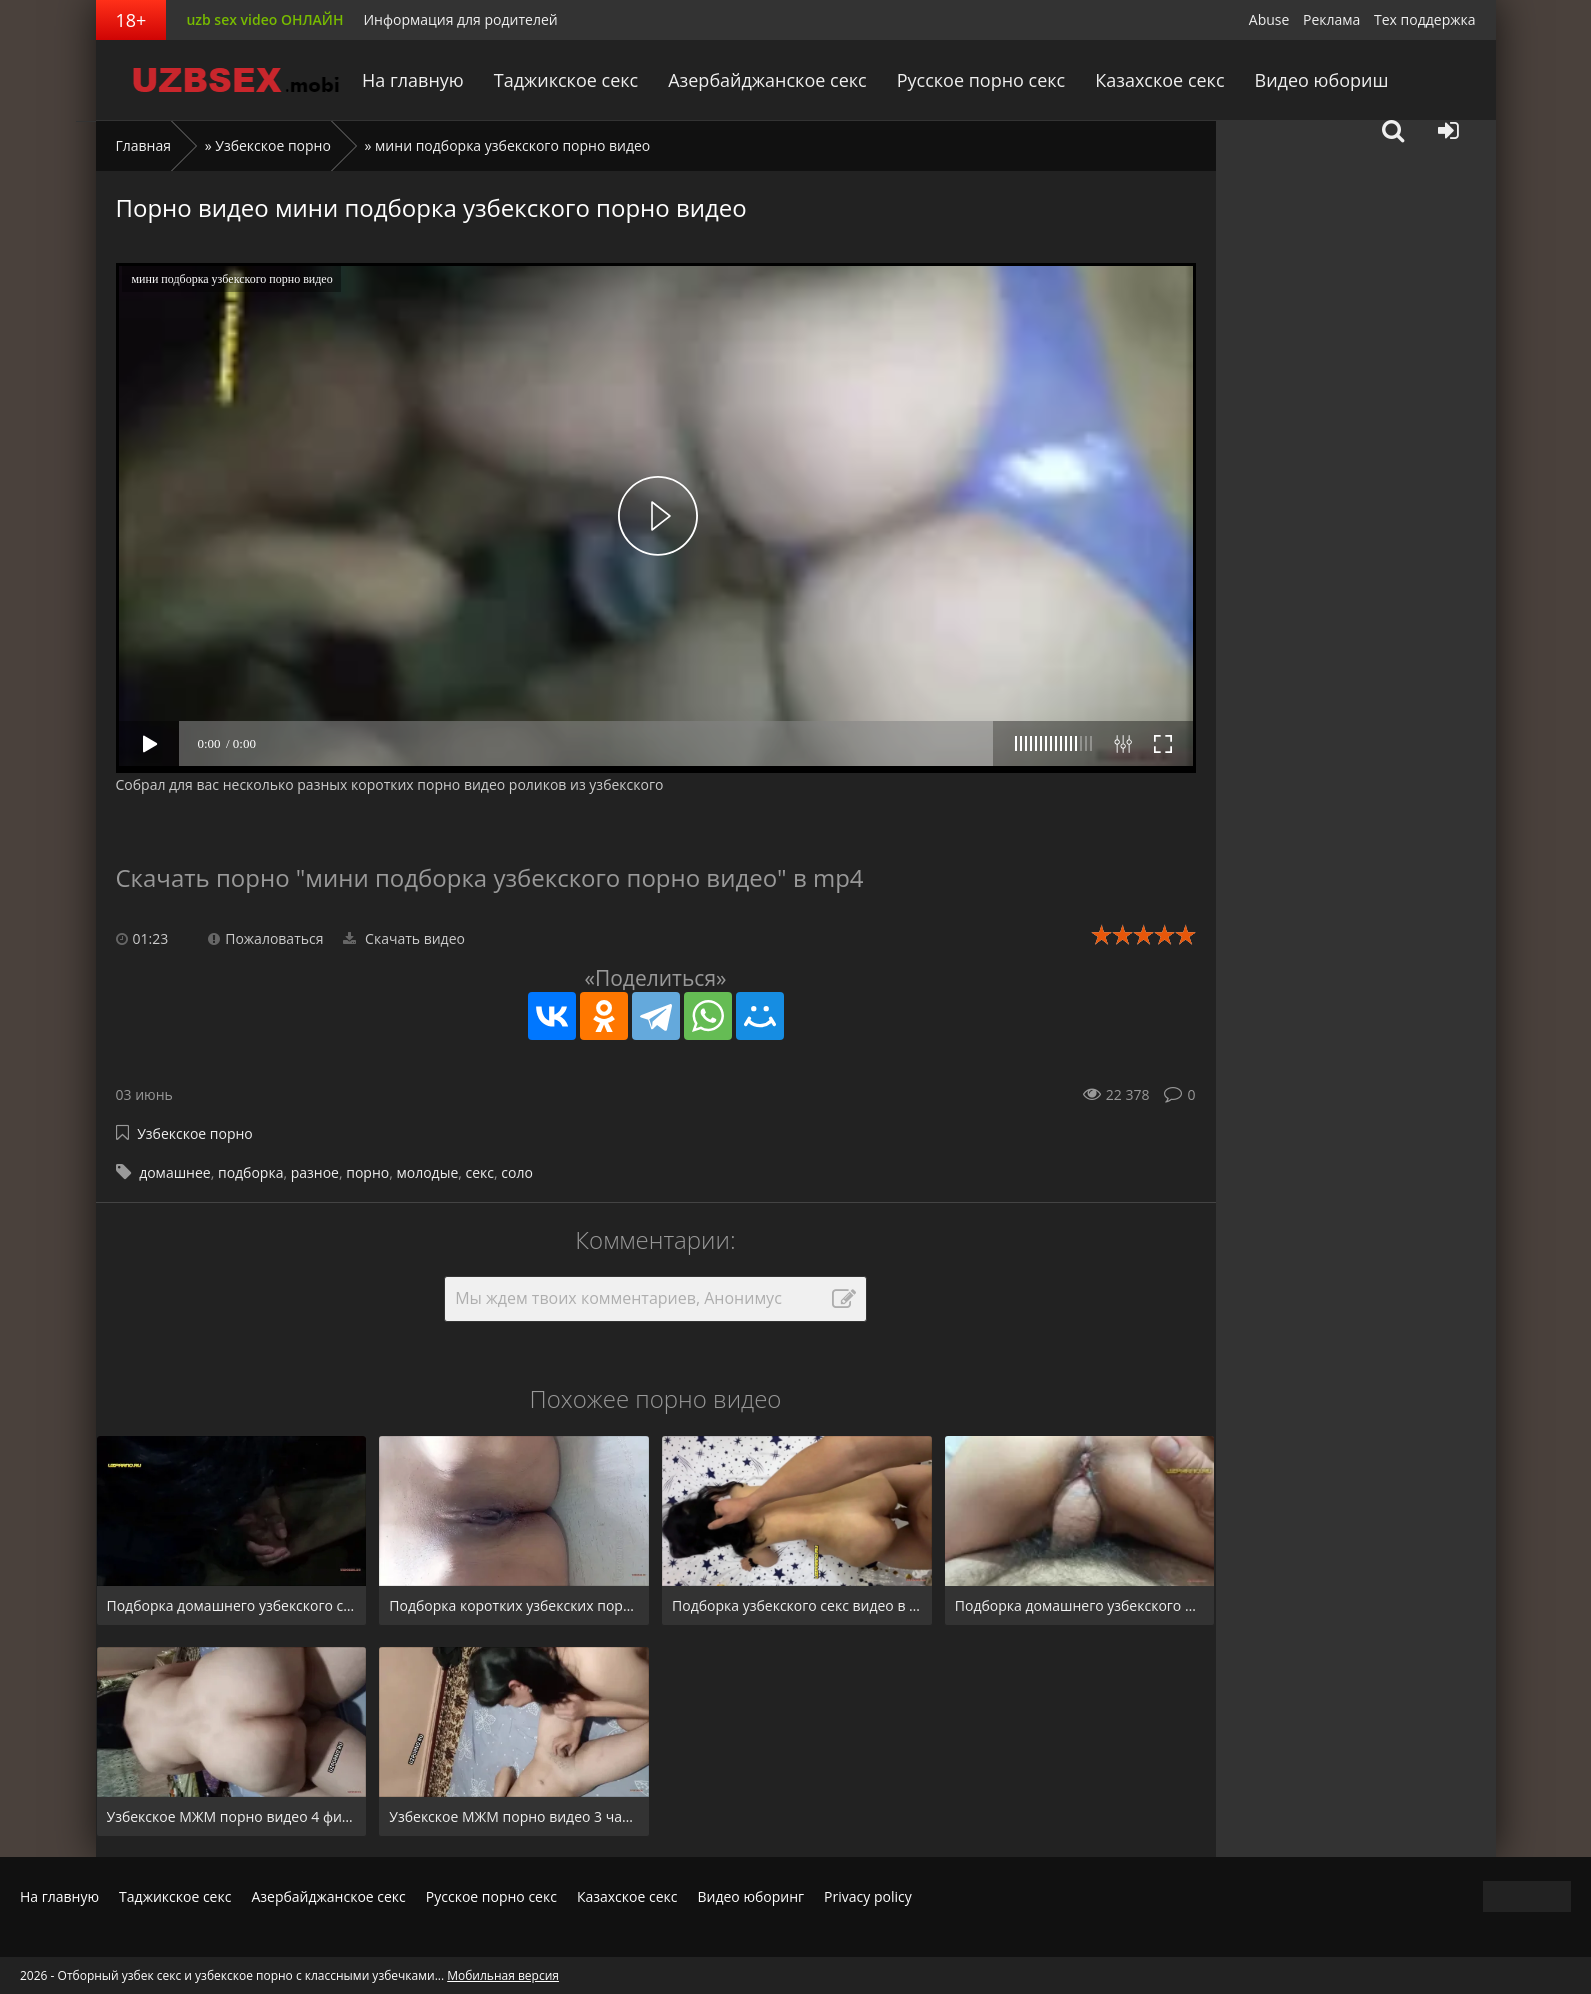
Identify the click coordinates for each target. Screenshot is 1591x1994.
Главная (144, 145)
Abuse (1269, 19)
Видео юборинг (750, 1896)
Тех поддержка (1424, 19)
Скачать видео (404, 938)
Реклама (1331, 19)
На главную (416, 80)
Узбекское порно (273, 145)
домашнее (175, 1172)
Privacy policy (868, 1896)
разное (315, 1172)
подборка (250, 1172)
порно (367, 1172)
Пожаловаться (265, 938)
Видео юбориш (1316, 80)
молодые (427, 1172)
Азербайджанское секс (767, 80)
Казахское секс (1157, 80)
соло (517, 1172)
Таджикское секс (568, 80)
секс (480, 1172)
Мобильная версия (503, 1975)
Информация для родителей (460, 19)
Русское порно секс (979, 80)
